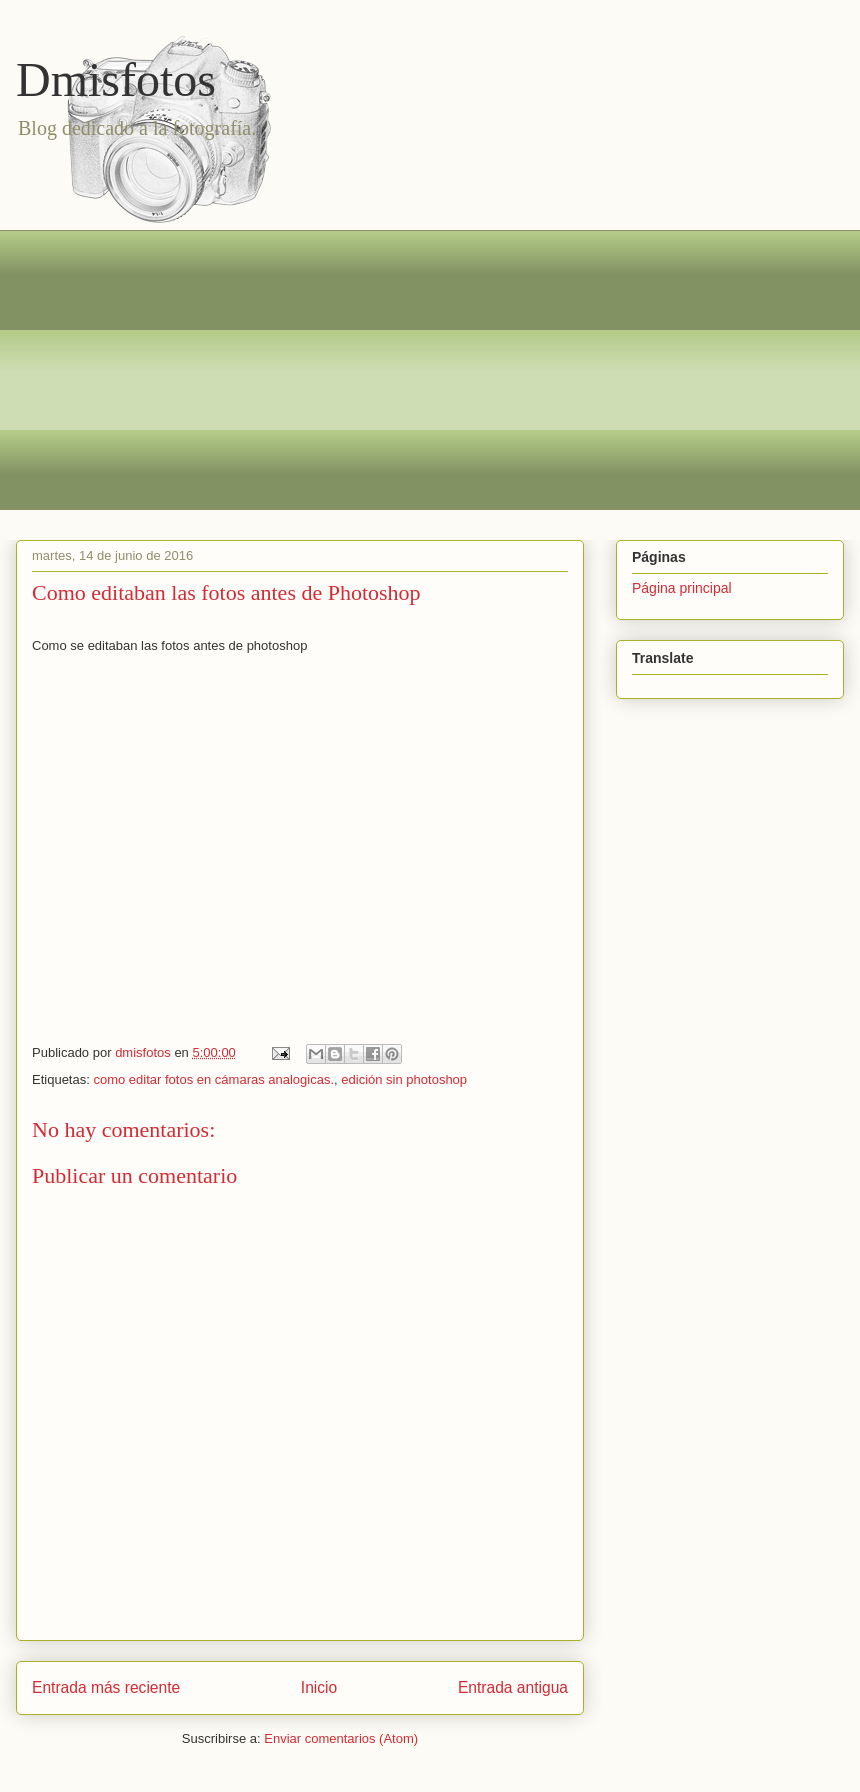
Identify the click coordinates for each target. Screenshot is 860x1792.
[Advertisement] (445, 370)
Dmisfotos (116, 79)
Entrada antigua (513, 1687)
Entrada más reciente (106, 1687)
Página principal (682, 588)
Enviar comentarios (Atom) (341, 1738)
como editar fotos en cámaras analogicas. (213, 1079)
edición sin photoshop (404, 1079)
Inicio (319, 1687)
